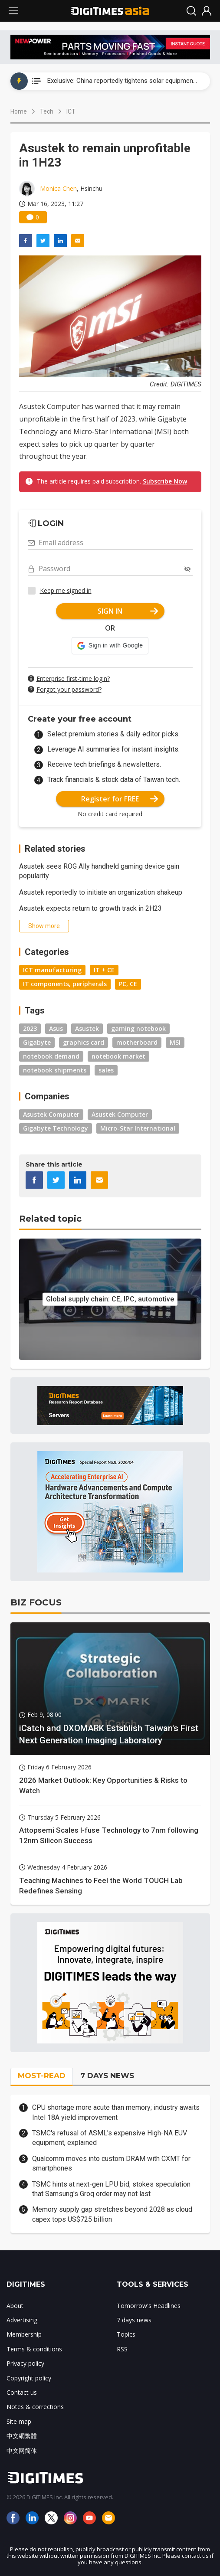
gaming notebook (138, 1028)
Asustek (87, 1028)
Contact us (22, 2392)
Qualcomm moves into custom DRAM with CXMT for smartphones (111, 2163)
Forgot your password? (69, 689)
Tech (46, 111)
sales (106, 1070)
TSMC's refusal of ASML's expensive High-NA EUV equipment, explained (109, 2138)
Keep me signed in (66, 590)
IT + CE (104, 970)
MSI (175, 1042)
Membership (24, 2334)
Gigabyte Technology (55, 1128)
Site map (19, 2421)
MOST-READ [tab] (42, 2075)
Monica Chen (58, 188)
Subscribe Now (165, 481)
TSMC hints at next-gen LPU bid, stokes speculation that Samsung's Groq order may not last (111, 2189)
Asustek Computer (51, 1114)
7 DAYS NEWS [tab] (107, 2075)
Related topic (50, 1218)
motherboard (137, 1042)
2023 (30, 1028)
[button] (110, 645)
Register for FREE (119, 799)
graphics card (83, 1042)
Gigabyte (37, 1042)
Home (18, 111)
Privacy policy (25, 2363)
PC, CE (128, 984)
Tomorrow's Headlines (149, 2305)
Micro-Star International (137, 1128)
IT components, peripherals (65, 984)
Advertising (22, 2320)
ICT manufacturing (52, 970)
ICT (71, 111)
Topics (126, 2334)
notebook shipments (54, 1070)
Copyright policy (29, 2378)
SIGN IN (128, 611)
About (15, 2305)
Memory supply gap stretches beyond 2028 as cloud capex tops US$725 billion (112, 2214)
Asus (56, 1028)
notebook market (118, 1056)
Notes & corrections (35, 2407)
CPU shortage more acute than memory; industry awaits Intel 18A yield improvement (116, 2112)
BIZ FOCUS (36, 1602)
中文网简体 (22, 2450)
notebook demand (51, 1056)
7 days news (134, 2320)
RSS (122, 2349)
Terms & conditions (34, 2349)
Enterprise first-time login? (73, 678)
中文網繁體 (22, 2436)
